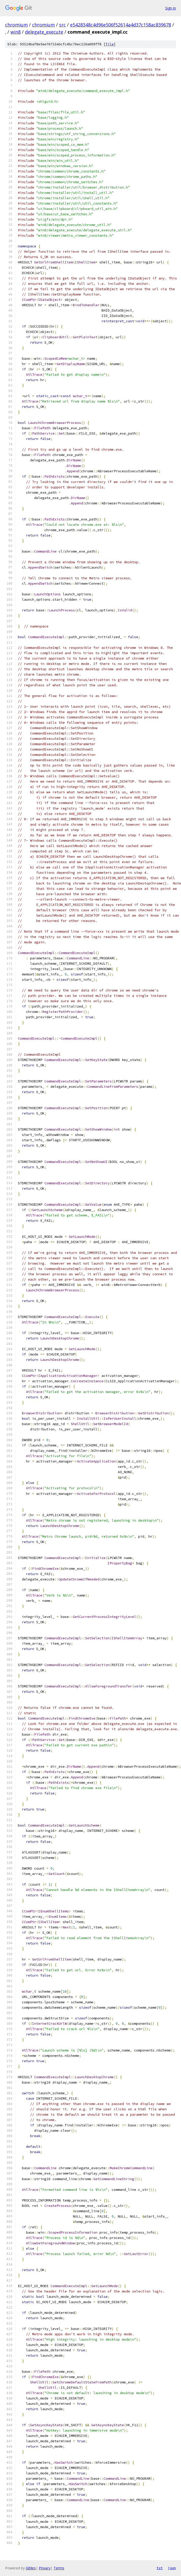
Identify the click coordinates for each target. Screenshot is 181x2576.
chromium (16, 25)
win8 (15, 32)
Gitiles (31, 2568)
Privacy (44, 2568)
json (172, 2568)
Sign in (170, 8)
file (110, 44)
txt (160, 2568)
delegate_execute (44, 32)
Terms (59, 2568)
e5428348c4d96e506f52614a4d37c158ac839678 (120, 25)
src (62, 25)
